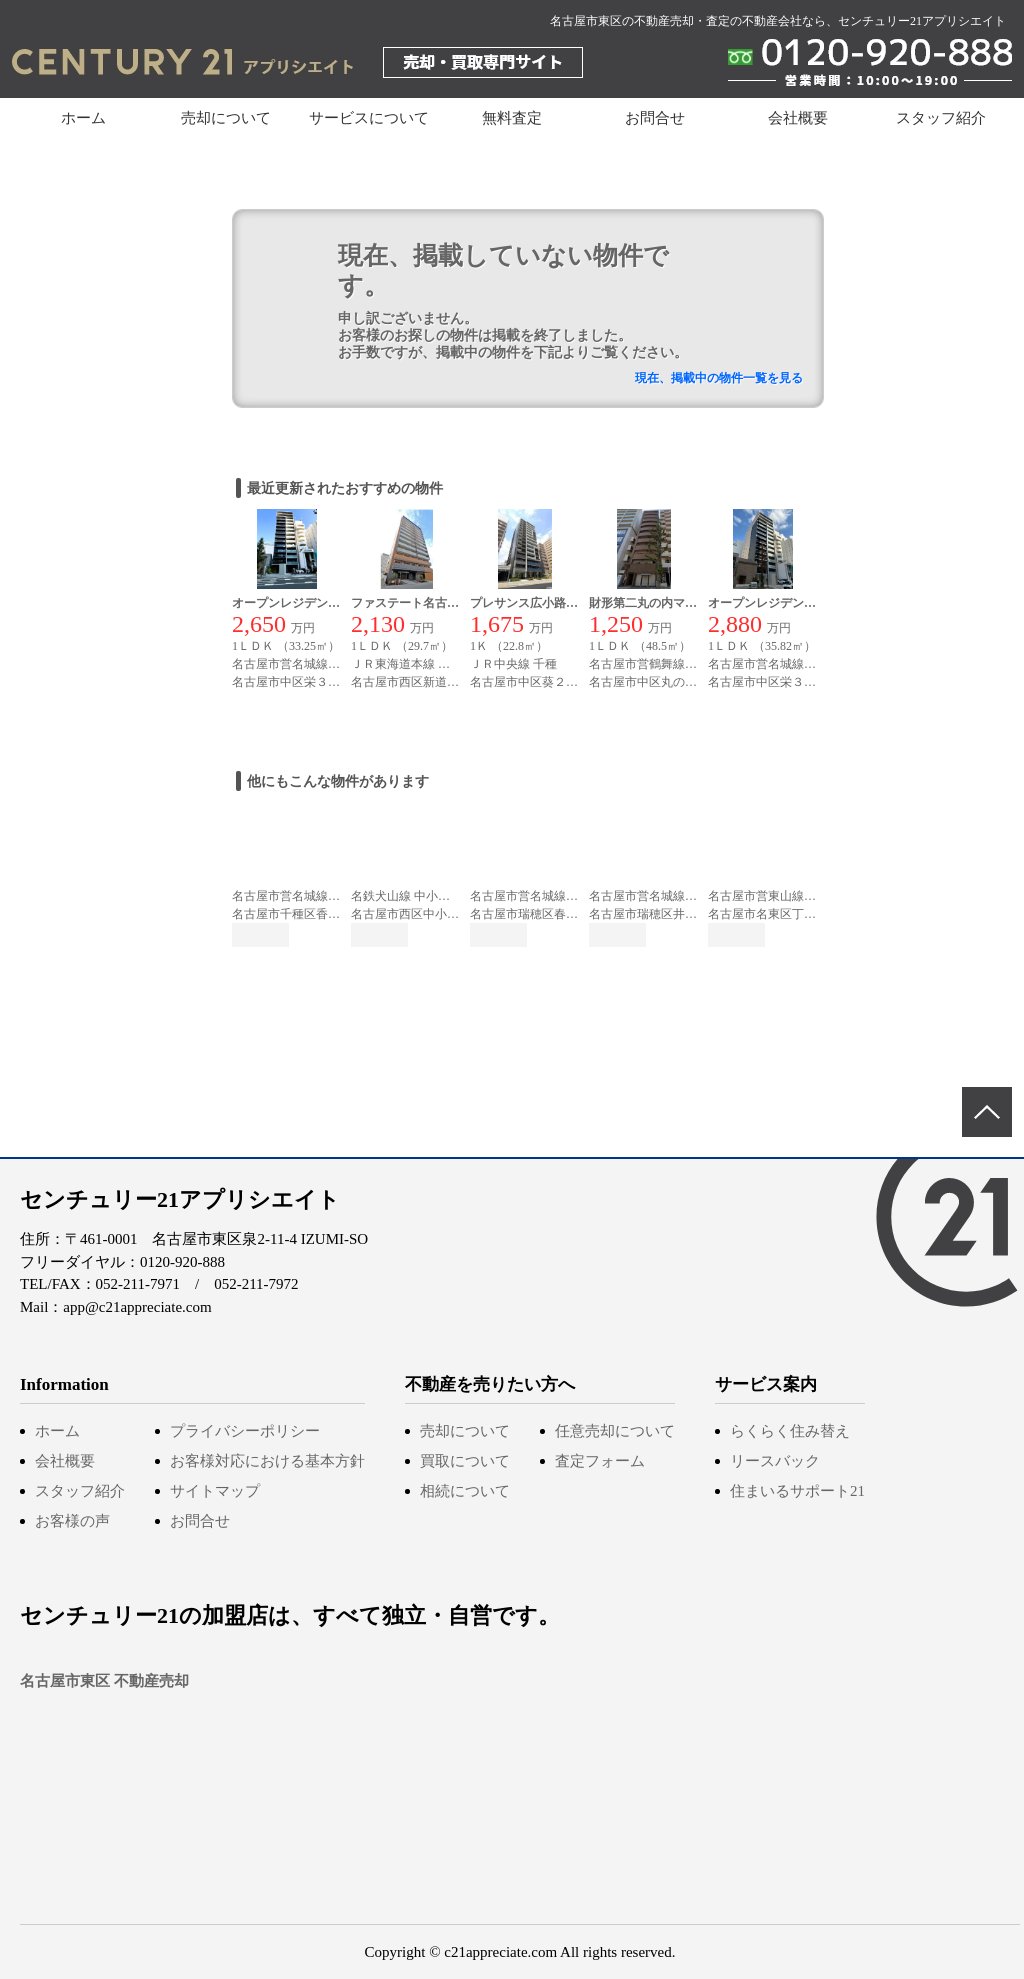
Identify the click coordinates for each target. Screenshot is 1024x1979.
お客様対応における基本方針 (267, 1461)
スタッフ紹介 (941, 118)
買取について (465, 1461)
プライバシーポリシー (245, 1431)
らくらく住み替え (790, 1431)
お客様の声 (72, 1521)
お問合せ (655, 118)
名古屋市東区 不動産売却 (104, 1681)
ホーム (83, 118)
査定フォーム (600, 1461)
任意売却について (615, 1431)
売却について (465, 1431)
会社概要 (798, 118)
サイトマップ (215, 1491)
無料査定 (512, 118)
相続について (465, 1491)
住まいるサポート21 (797, 1491)
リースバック (775, 1461)
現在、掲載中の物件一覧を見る (719, 378)
